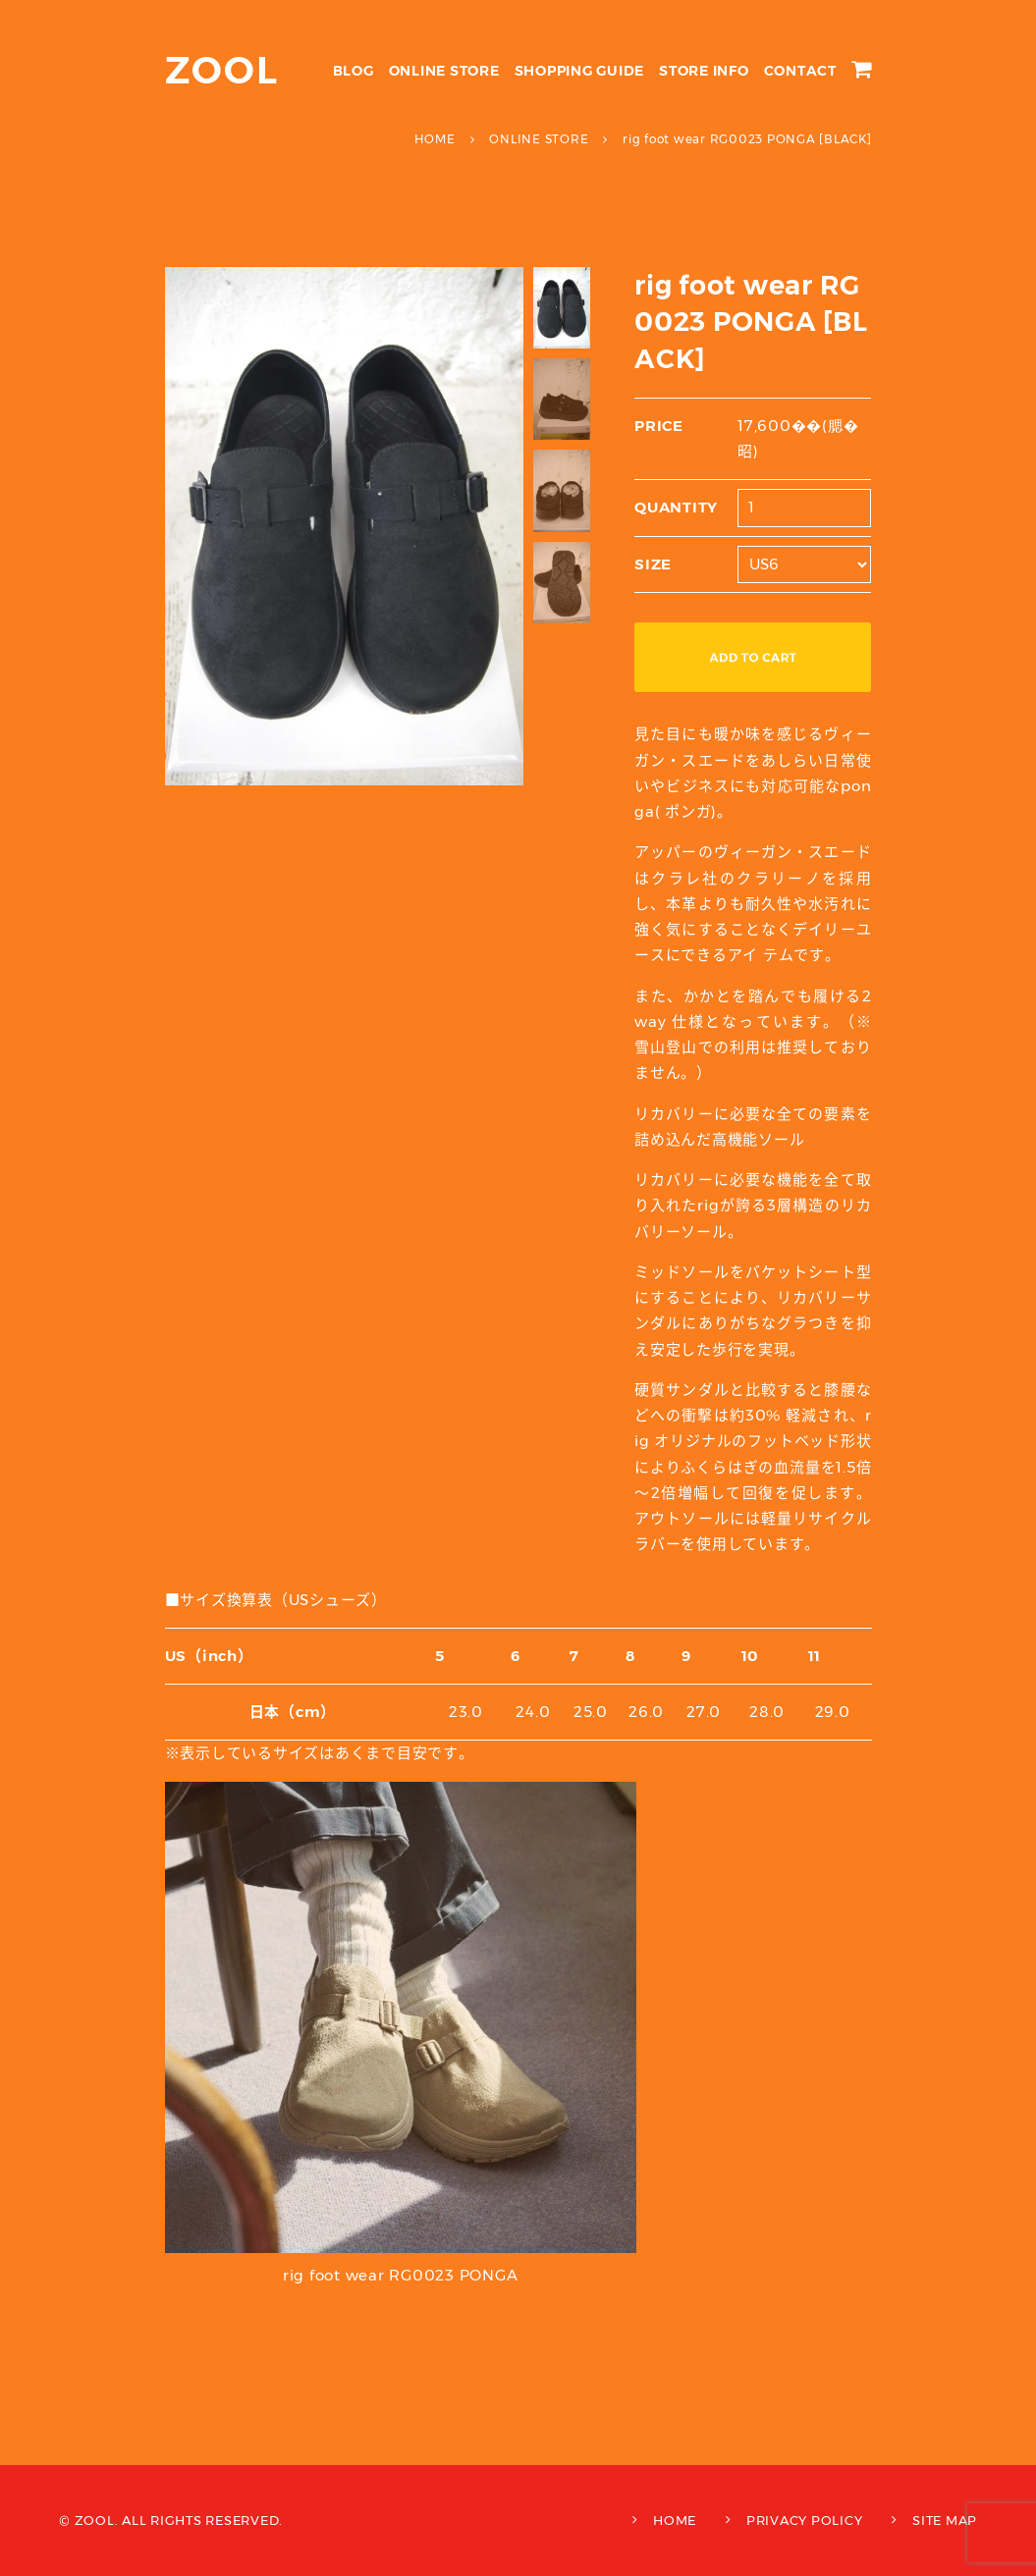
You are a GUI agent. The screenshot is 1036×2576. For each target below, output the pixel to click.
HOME (674, 2520)
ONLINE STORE (444, 71)
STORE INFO (704, 71)
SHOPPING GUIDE (580, 71)
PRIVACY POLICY (804, 2520)
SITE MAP (944, 2520)
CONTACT (800, 71)
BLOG (353, 71)
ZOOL (222, 70)
